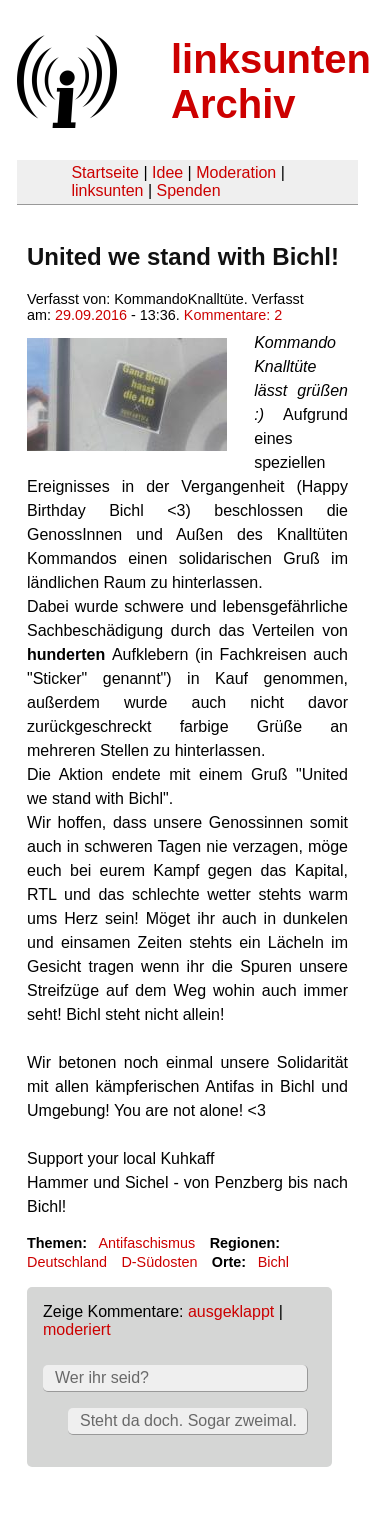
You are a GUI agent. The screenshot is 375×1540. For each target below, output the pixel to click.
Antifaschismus (146, 1243)
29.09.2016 (91, 315)
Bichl (273, 1262)
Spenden (188, 190)
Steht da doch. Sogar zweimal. (188, 1420)
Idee (167, 172)
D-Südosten (159, 1262)
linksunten (107, 190)
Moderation (236, 172)
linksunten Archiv (271, 81)
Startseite (105, 172)
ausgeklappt (231, 1311)
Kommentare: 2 (233, 315)
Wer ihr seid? (102, 1377)
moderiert (77, 1329)
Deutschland (67, 1262)
